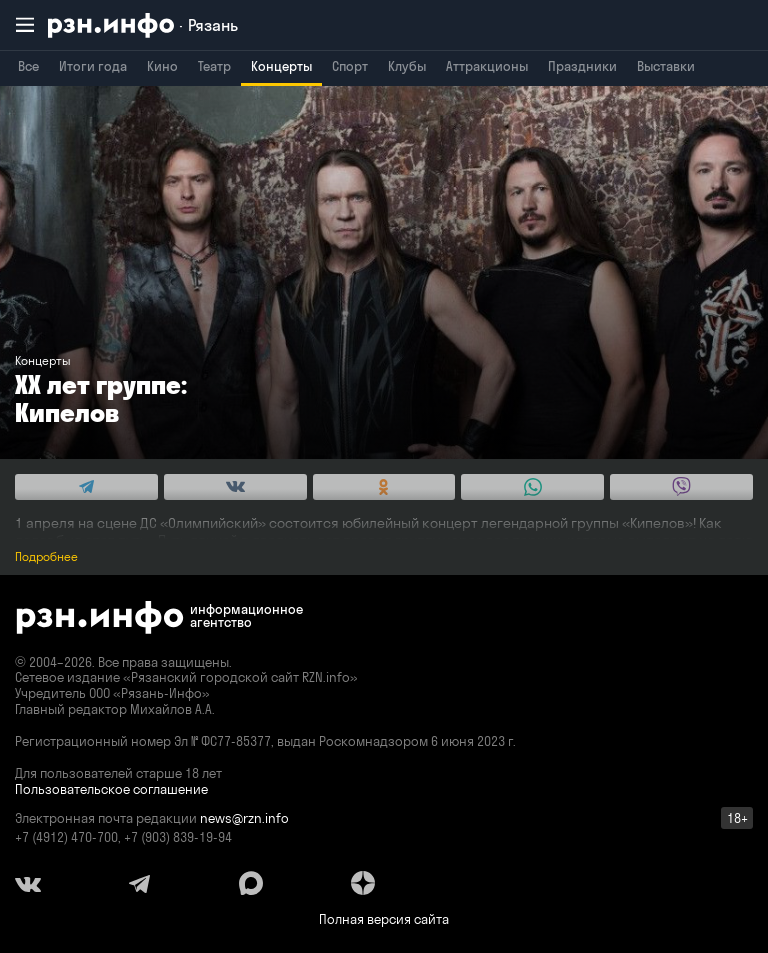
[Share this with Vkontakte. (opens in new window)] (235, 487)
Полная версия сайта (384, 919)
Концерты (281, 66)
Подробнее (46, 556)
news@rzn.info (244, 818)
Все (28, 66)
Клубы (407, 66)
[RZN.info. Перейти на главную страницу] (143, 25)
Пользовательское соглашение (111, 789)
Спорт (350, 66)
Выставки (666, 66)
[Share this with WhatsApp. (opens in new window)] (532, 487)
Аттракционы (487, 66)
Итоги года (93, 66)
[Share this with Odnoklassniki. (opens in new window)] (384, 487)
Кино (162, 66)
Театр (214, 66)
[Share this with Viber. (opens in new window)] (681, 487)
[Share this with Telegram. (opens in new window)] (86, 487)
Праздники (582, 66)
